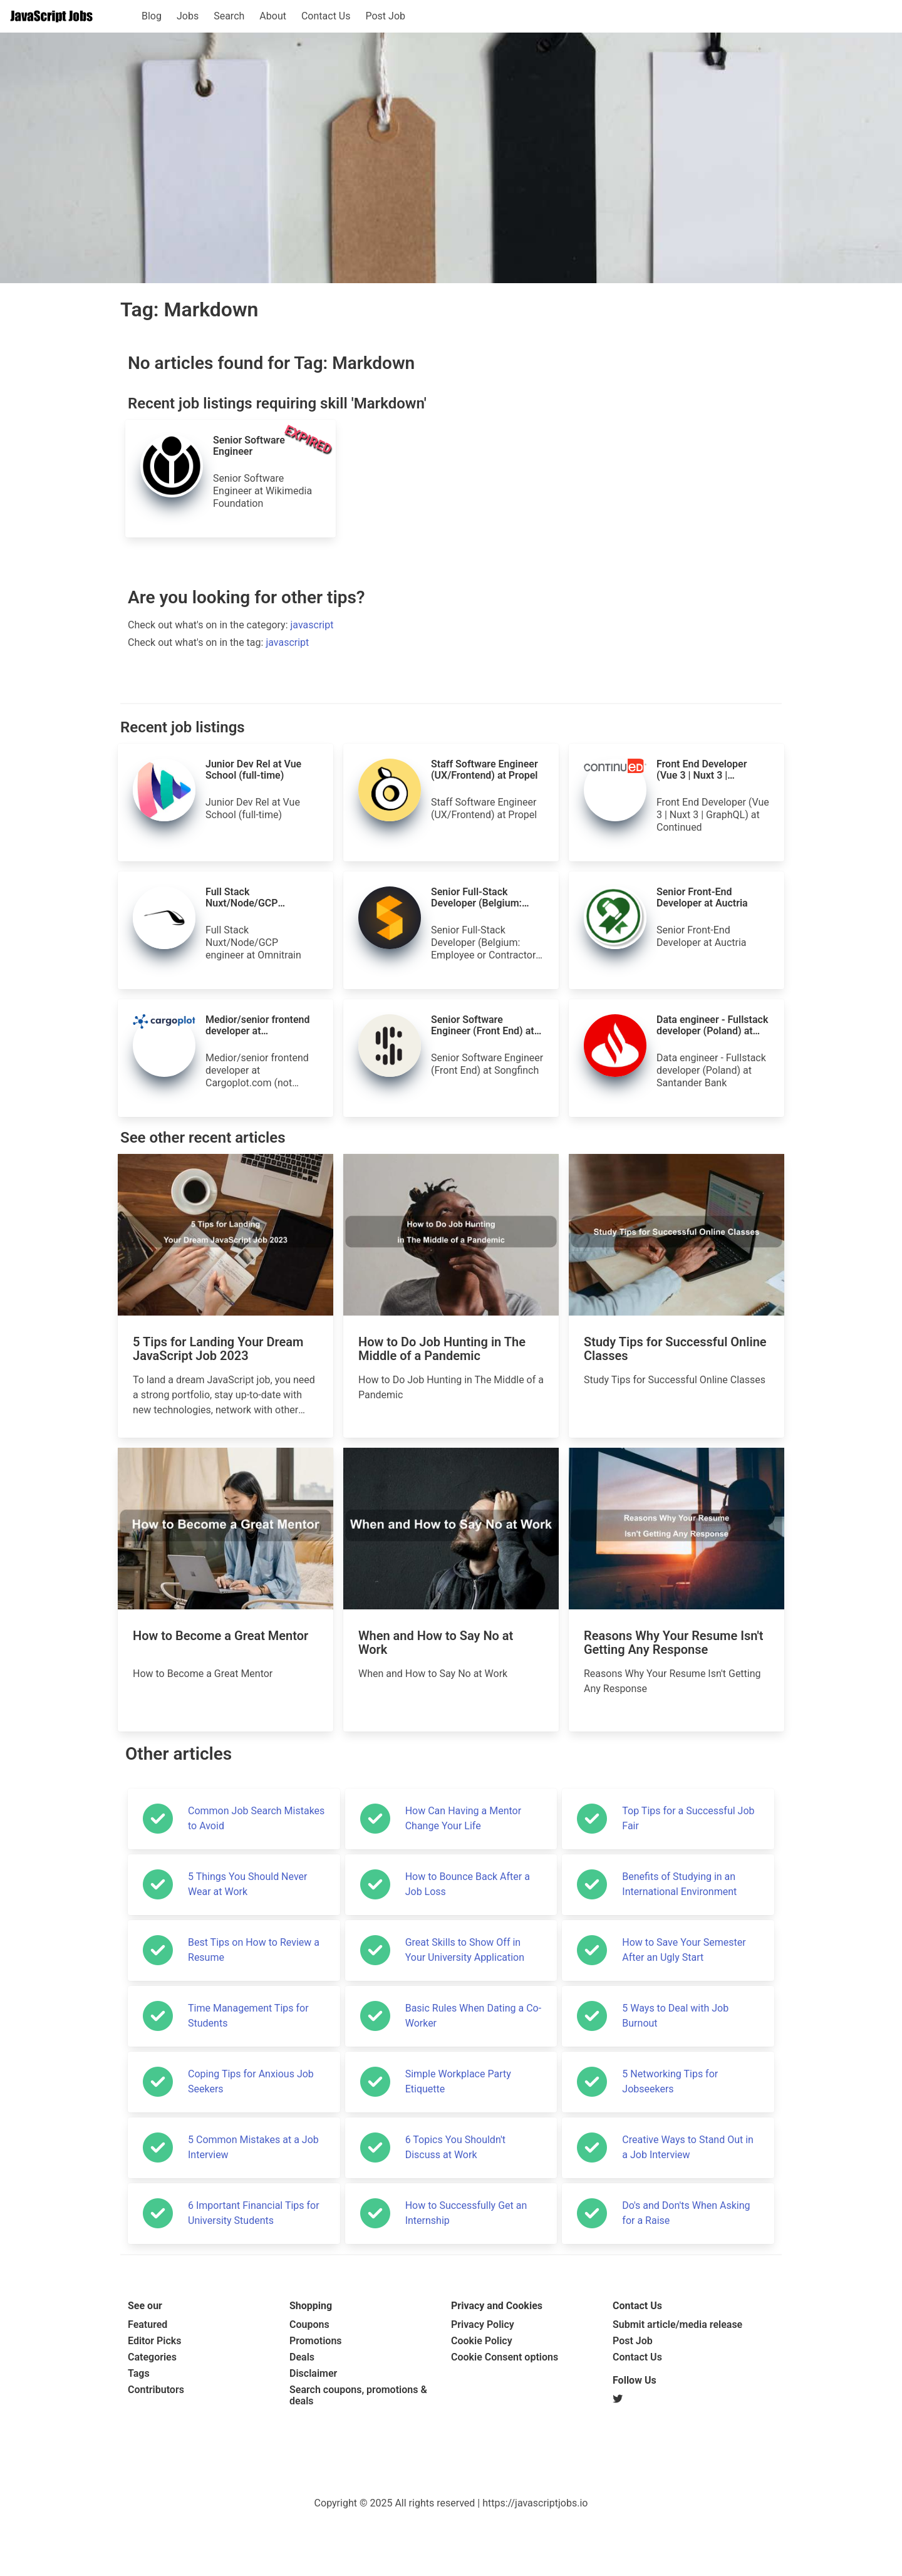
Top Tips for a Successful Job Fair (688, 1818)
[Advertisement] (451, 2455)
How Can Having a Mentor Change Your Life (463, 1818)
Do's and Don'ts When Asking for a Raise (686, 2212)
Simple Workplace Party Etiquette (458, 2081)
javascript (312, 625)
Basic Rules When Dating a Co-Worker (473, 2015)
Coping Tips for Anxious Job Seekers (251, 2081)
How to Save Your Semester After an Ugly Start (683, 1949)
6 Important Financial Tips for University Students (253, 2212)
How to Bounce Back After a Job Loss (467, 1884)
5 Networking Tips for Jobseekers (670, 2081)
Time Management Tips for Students (248, 2015)
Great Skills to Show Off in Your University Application (464, 1949)
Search (229, 16)
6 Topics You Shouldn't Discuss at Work (455, 2147)
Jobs (188, 16)
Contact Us (326, 16)
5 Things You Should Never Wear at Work (247, 1884)
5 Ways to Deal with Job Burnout (675, 2015)
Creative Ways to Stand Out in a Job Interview (688, 2147)
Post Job (385, 16)
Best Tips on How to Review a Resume (253, 1949)
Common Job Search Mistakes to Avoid (256, 1818)
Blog (152, 16)
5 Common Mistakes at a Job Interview (253, 2147)
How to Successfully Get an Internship (466, 2212)
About (272, 16)
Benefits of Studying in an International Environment (679, 1884)
